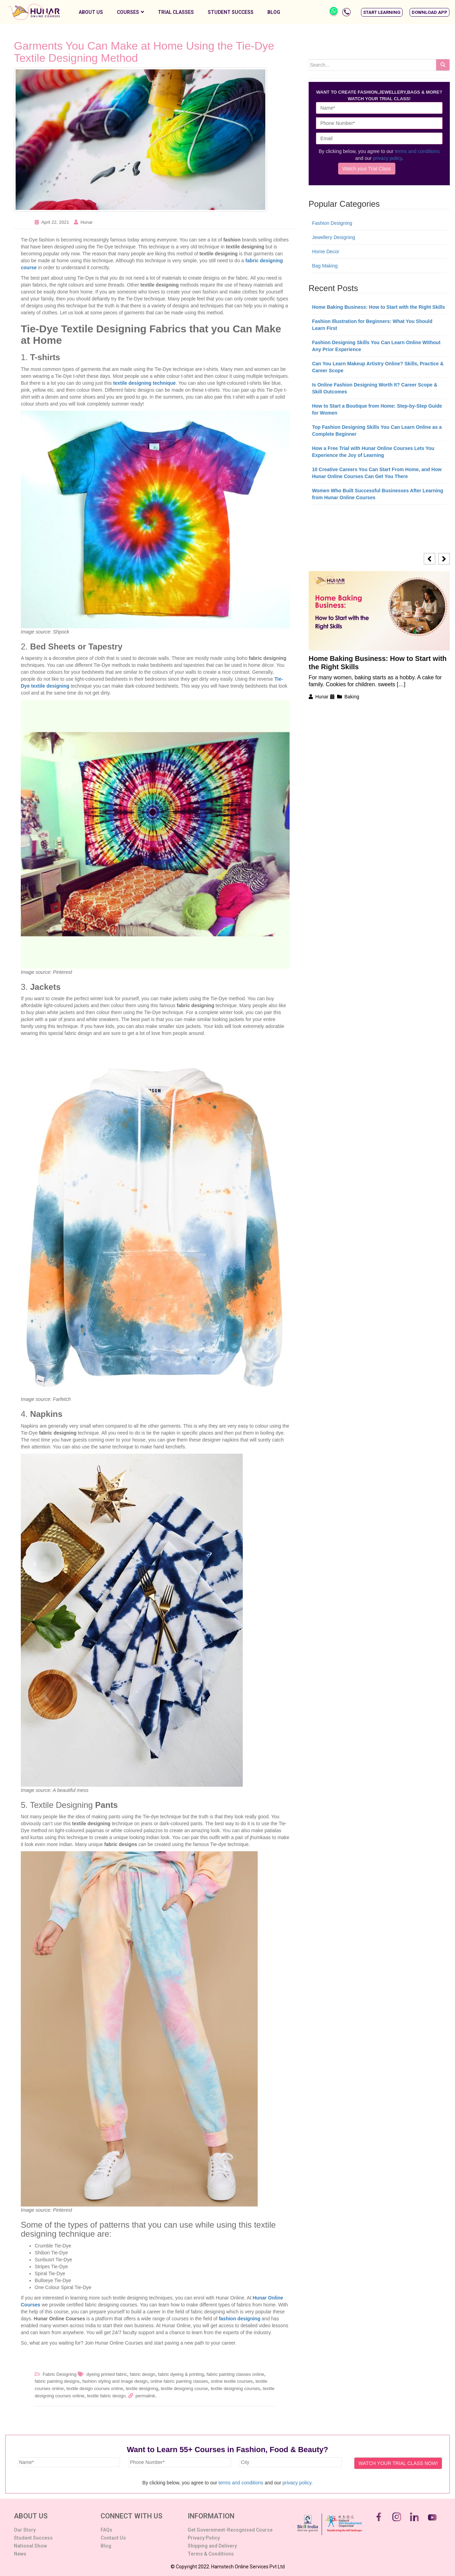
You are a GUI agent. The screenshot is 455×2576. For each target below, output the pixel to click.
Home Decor (326, 251)
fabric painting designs (57, 2381)
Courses (130, 12)
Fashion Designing (332, 223)
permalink (145, 2395)
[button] (382, 12)
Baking (351, 696)
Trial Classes (176, 12)
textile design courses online (95, 2388)
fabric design (142, 2374)
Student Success (231, 12)
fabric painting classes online (235, 2374)
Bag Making (325, 266)
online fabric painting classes (179, 2381)
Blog (273, 12)
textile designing (142, 2388)
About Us (91, 12)
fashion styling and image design (115, 2381)
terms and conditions (417, 151)
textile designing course (184, 2388)
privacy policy (387, 158)
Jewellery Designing (333, 237)
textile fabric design (106, 2395)
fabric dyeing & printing (181, 2374)
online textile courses (232, 2381)
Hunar (86, 222)
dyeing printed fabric (106, 2374)
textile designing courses (235, 2388)
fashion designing (239, 2318)
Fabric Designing (60, 2374)
